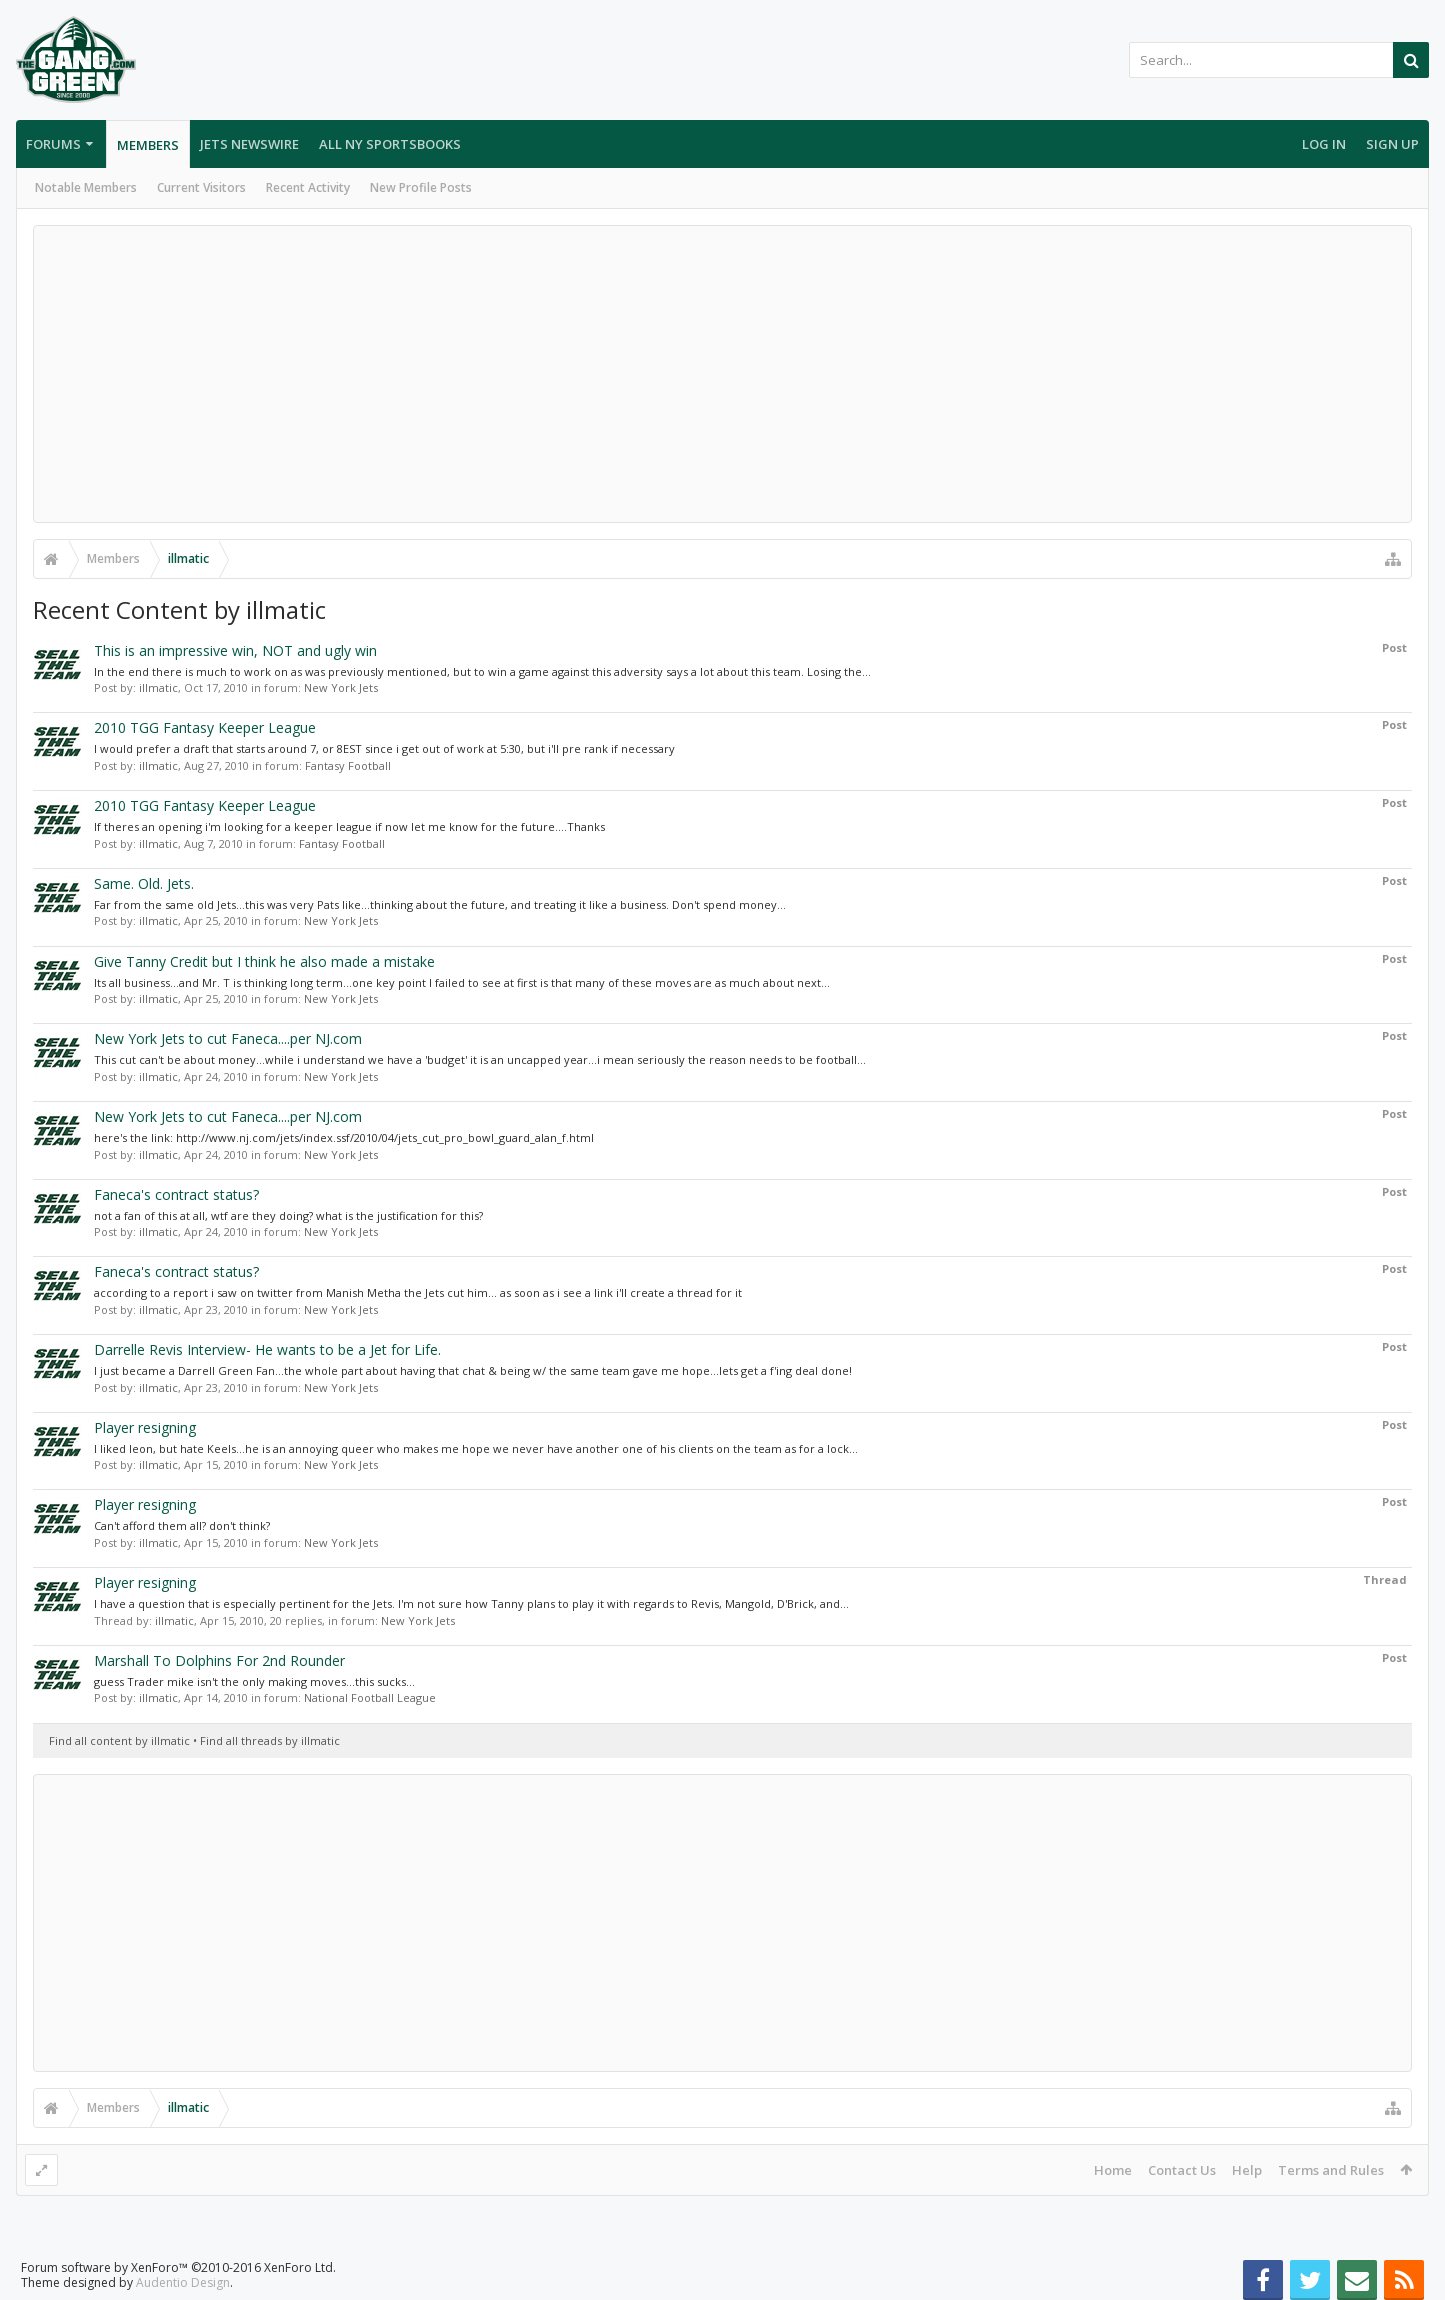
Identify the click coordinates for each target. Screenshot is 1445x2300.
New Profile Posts (421, 187)
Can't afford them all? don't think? (182, 1525)
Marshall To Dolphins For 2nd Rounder (219, 1660)
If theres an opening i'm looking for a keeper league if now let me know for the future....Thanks (349, 826)
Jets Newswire (249, 144)
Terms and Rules (1331, 2170)
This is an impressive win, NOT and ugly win (235, 650)
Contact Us (1182, 2170)
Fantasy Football (348, 765)
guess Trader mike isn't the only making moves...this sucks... (254, 1681)
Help (1247, 2170)
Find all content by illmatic (119, 1740)
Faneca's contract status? (176, 1194)
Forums (53, 144)
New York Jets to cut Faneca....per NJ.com (228, 1038)
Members (148, 145)
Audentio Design (183, 2282)
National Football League (370, 1697)
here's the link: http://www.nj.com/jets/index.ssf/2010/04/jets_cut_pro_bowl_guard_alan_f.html (344, 1137)
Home (1113, 2170)
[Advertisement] (723, 374)
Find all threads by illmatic (270, 1740)
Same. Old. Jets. (144, 883)
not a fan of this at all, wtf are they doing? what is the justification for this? (288, 1215)
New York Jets (341, 687)
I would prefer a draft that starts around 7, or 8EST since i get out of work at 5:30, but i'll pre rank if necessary (384, 748)
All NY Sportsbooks (390, 144)
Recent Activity (308, 187)
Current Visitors (201, 187)
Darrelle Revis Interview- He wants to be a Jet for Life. (267, 1349)
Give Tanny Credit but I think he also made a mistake (264, 961)
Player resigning (145, 1427)
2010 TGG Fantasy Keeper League (205, 727)
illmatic (158, 687)
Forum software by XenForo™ (178, 2267)
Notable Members (86, 187)
